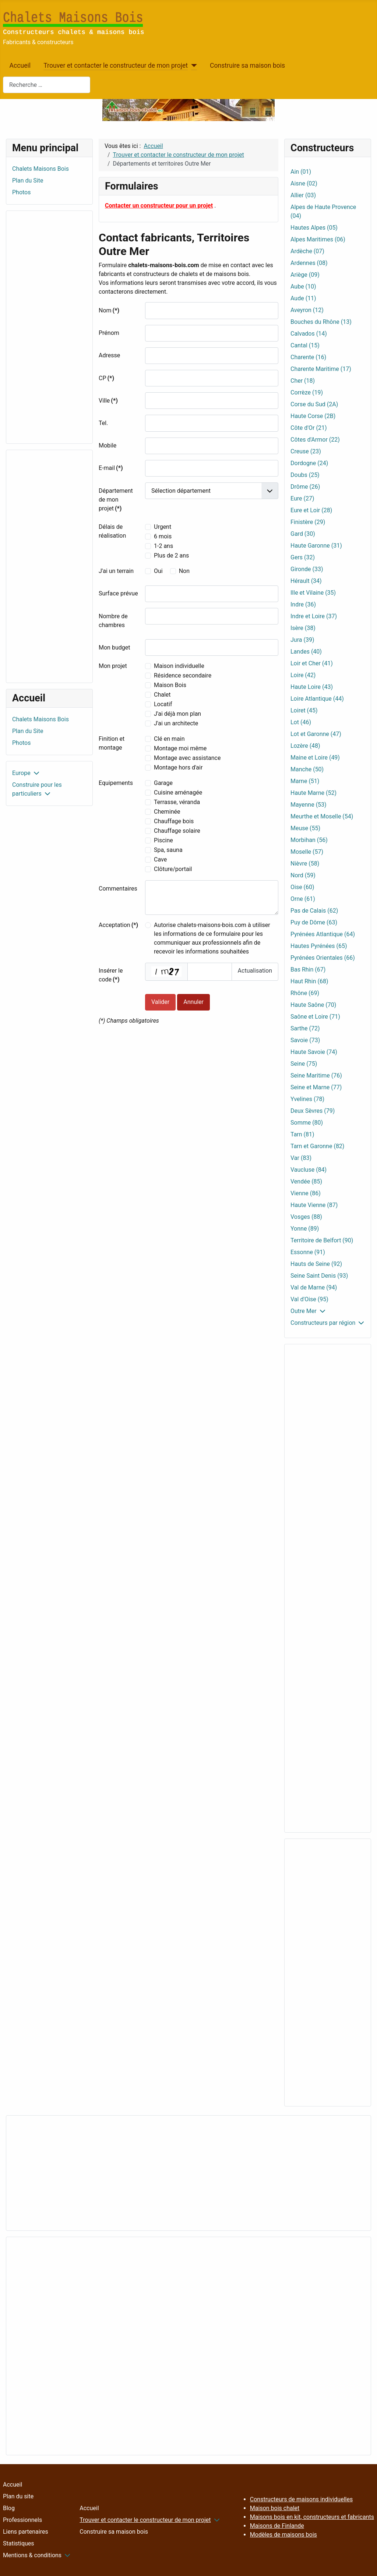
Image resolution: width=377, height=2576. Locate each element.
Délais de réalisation (112, 531)
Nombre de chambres (113, 621)
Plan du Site (27, 180)
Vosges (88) (306, 1216)
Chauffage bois (174, 821)
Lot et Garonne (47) (315, 733)
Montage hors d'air (178, 767)
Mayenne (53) (308, 804)
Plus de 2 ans (171, 555)
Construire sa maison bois (247, 65)
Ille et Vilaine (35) (313, 592)
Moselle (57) (306, 851)
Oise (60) (302, 887)
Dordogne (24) (309, 463)
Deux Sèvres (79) (312, 1110)
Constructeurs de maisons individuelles (301, 2499)
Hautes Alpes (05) (314, 227)
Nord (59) (303, 875)
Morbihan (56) (309, 839)
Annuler (193, 1001)
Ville (108, 400)
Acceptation (118, 924)
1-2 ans (163, 545)
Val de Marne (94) (313, 1287)
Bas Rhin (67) (307, 969)
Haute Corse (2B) (312, 416)
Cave (160, 859)
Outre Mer (303, 1311)
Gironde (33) (306, 569)
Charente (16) (308, 357)
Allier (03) (303, 195)
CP (106, 378)
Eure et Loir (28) (311, 510)
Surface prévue (118, 593)
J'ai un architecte (176, 723)
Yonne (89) (304, 1228)
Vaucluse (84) (308, 1169)
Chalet (162, 694)
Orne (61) (302, 898)
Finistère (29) (307, 522)
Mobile (107, 445)
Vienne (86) (305, 1193)
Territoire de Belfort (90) (321, 1240)
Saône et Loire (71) (315, 1016)
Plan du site (18, 2496)
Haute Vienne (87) (314, 1205)
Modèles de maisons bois (283, 2534)
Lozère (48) (305, 745)
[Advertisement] (49, 327)
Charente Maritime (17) (320, 368)
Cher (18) (302, 380)
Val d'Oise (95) (309, 1299)
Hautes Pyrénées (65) (318, 945)
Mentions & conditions (32, 2555)
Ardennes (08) (309, 262)
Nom (109, 310)
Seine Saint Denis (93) (319, 1275)
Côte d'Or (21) (308, 427)
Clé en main (169, 738)
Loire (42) (303, 675)
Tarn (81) (302, 1134)
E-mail (111, 467)
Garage (163, 782)
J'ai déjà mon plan (177, 713)
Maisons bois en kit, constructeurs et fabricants (312, 2516)
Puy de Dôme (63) (313, 922)
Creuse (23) (305, 451)
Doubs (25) (305, 474)
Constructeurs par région (322, 1322)
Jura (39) (302, 639)
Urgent (162, 526)
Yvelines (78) (307, 1099)
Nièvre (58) (304, 863)
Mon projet (113, 665)
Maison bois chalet (274, 2508)
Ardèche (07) (307, 251)
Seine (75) (303, 1063)
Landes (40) (306, 651)
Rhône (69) (304, 993)
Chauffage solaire (177, 830)
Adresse (109, 355)
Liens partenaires (25, 2531)
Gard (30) (302, 533)
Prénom (109, 332)
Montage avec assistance (187, 757)
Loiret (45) (304, 710)
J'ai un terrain (116, 570)
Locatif (163, 704)
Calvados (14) (308, 333)
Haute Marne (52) (313, 792)
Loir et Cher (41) (311, 663)
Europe (21, 772)
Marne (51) (304, 781)
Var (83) (300, 1157)
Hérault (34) (306, 580)
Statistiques (18, 2543)
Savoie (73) (305, 1040)
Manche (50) (307, 769)
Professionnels (22, 2519)
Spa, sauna (168, 849)
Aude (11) (303, 298)
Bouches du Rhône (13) (321, 321)
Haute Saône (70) (313, 1004)
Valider (160, 1001)
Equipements (116, 782)
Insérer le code (111, 975)
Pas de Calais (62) (314, 910)
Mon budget (114, 647)
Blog (9, 2508)
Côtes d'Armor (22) (315, 439)
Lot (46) (300, 722)
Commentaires (118, 888)
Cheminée (167, 811)
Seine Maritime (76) (316, 1075)
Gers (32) (302, 557)
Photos (21, 192)
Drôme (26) (305, 486)
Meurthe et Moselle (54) (321, 816)
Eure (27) (302, 498)
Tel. (103, 423)
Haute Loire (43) (311, 686)
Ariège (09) (305, 274)
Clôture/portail (173, 869)
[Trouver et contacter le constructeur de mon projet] (192, 65)
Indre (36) (303, 604)
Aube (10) (303, 286)
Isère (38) (303, 627)
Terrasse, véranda (177, 802)
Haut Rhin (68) (309, 981)
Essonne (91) (307, 1252)
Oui (158, 570)
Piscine (163, 840)
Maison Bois (170, 685)
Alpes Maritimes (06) (317, 239)
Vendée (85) (306, 1181)
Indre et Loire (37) (313, 616)
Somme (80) (306, 1122)
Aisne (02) (303, 183)
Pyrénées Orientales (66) (322, 957)
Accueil (20, 65)
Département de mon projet (116, 499)
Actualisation (255, 970)
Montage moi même (180, 748)
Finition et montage (111, 743)
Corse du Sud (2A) (314, 404)
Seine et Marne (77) (316, 1087)
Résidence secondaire (182, 675)
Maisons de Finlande (277, 2525)
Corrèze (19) (306, 392)
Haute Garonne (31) (316, 545)
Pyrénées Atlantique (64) (322, 934)
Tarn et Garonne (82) (317, 1146)
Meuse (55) (305, 828)
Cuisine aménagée (178, 792)
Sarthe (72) (305, 1028)
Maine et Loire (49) (315, 757)
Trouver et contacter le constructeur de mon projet (115, 65)
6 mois (163, 536)
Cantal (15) (305, 345)
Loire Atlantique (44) (317, 698)
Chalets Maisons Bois (40, 168)
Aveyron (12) (307, 310)
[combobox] (46, 85)
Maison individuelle (179, 665)
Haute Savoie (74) (313, 1051)
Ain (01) (300, 171)
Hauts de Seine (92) (316, 1263)
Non (184, 570)
